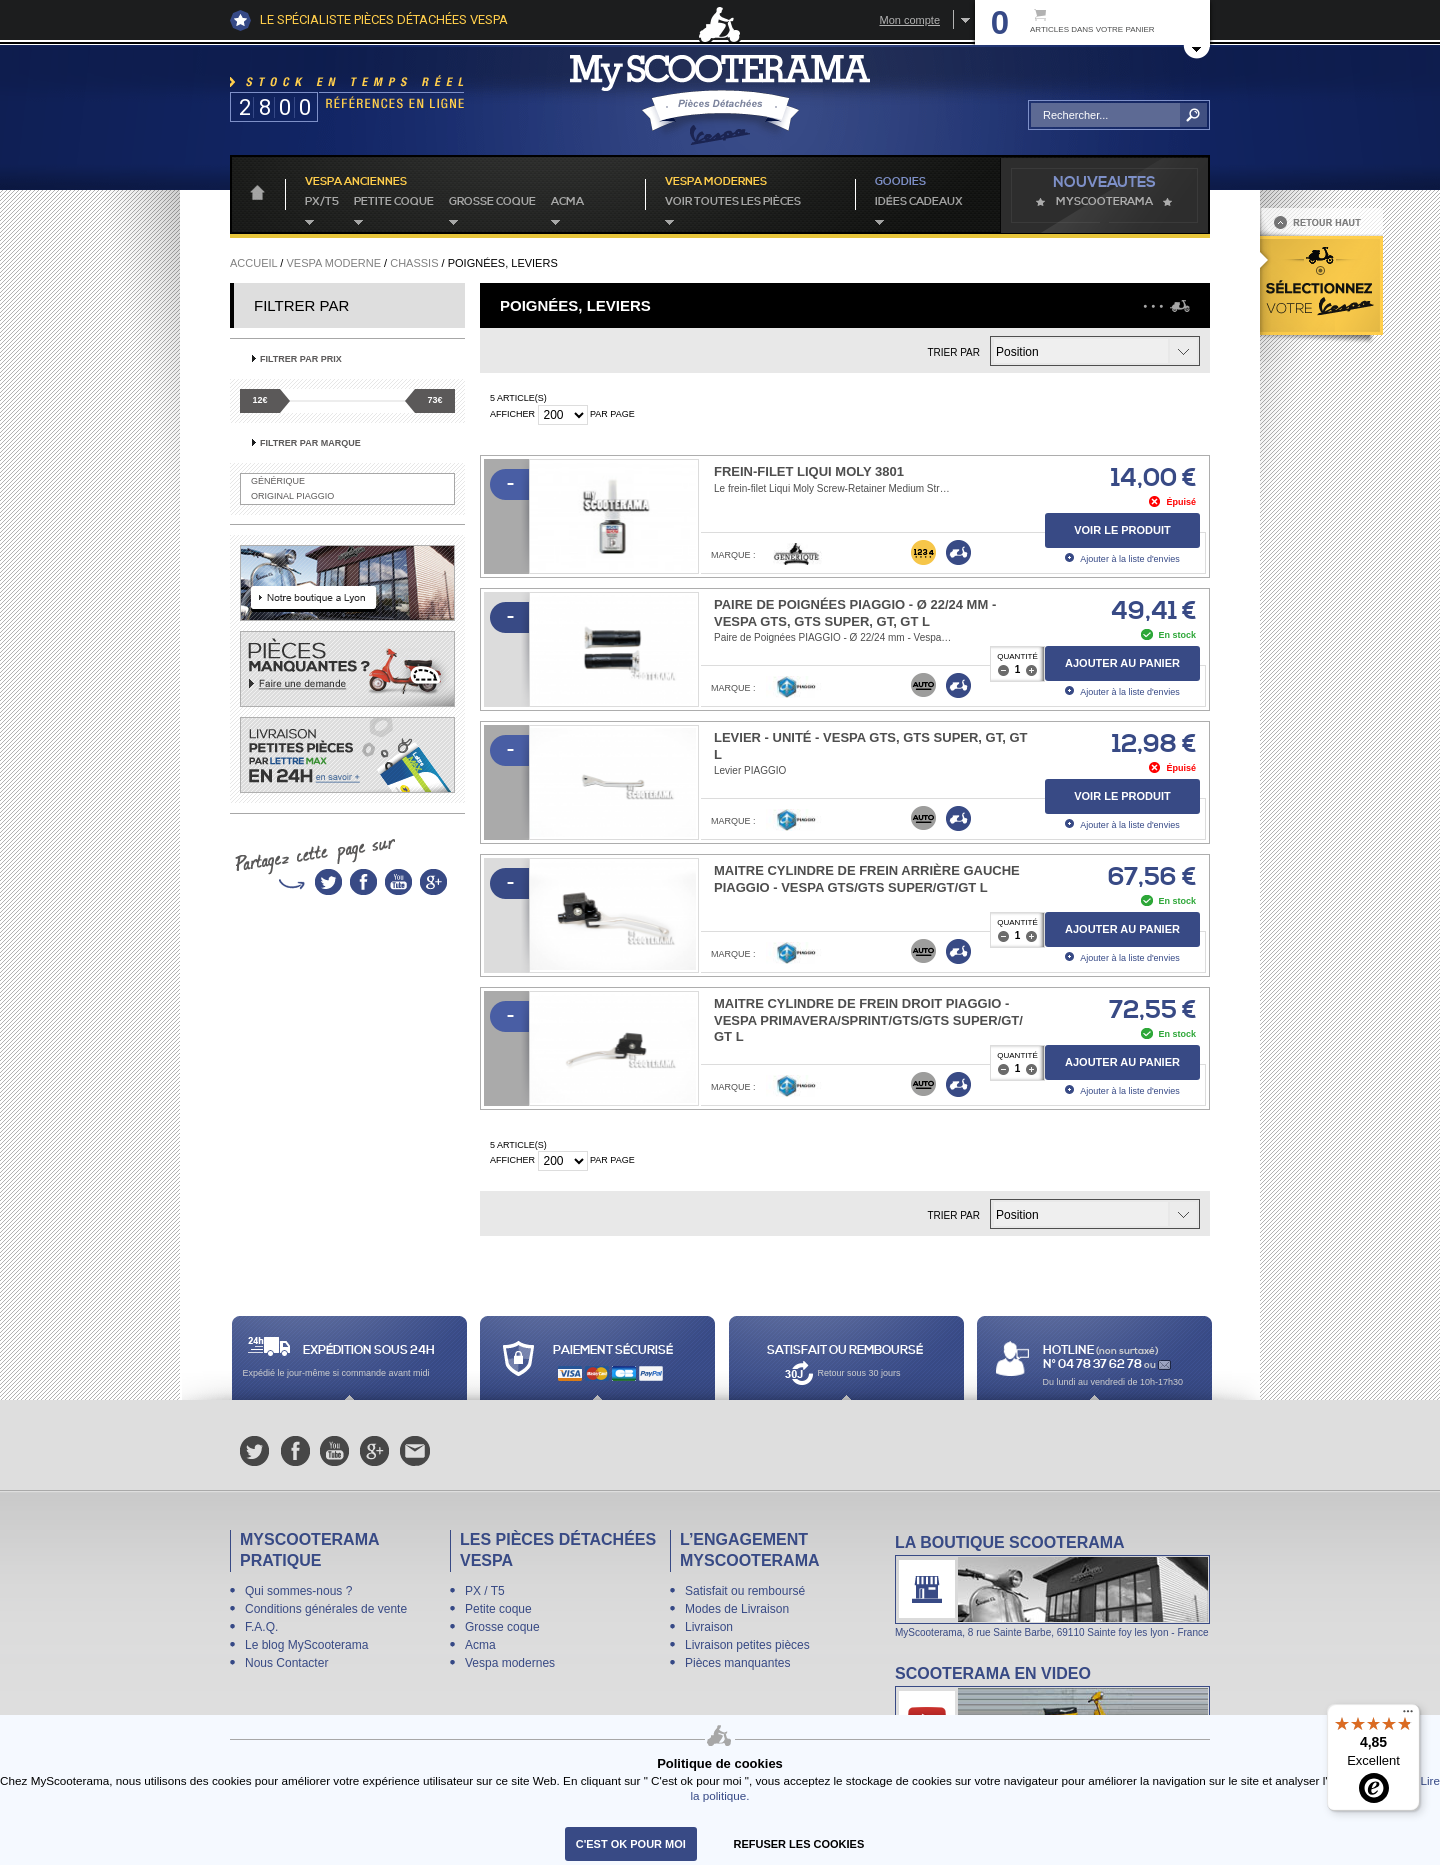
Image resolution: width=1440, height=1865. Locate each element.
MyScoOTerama (1104, 202)
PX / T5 (485, 1591)
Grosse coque (492, 202)
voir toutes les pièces (733, 202)
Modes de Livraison (737, 1609)
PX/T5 (322, 202)
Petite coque (394, 202)
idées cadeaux (919, 202)
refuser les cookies (799, 1844)
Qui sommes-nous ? (298, 1591)
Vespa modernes (510, 1663)
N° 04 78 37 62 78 (1093, 1364)
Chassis (414, 263)
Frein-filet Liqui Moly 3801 (809, 471)
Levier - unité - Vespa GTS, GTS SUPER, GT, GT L (870, 746)
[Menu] (1408, 1716)
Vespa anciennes (356, 182)
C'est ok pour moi (631, 1844)
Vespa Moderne (333, 263)
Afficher (512, 414)
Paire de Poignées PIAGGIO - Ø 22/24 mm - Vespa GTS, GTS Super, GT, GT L (855, 613)
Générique (278, 481)
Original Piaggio (292, 496)
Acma (567, 202)
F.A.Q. (261, 1627)
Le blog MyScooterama (306, 1645)
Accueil (253, 263)
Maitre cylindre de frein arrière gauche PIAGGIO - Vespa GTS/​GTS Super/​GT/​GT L (867, 879)
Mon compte (909, 20)
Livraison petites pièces (747, 1645)
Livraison (709, 1627)
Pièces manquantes (737, 1663)
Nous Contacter (286, 1663)
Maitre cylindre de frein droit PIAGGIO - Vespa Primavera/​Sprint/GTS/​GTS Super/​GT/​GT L (868, 1020)
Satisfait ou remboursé (745, 1591)
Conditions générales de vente (326, 1609)
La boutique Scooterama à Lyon (1052, 1585)
